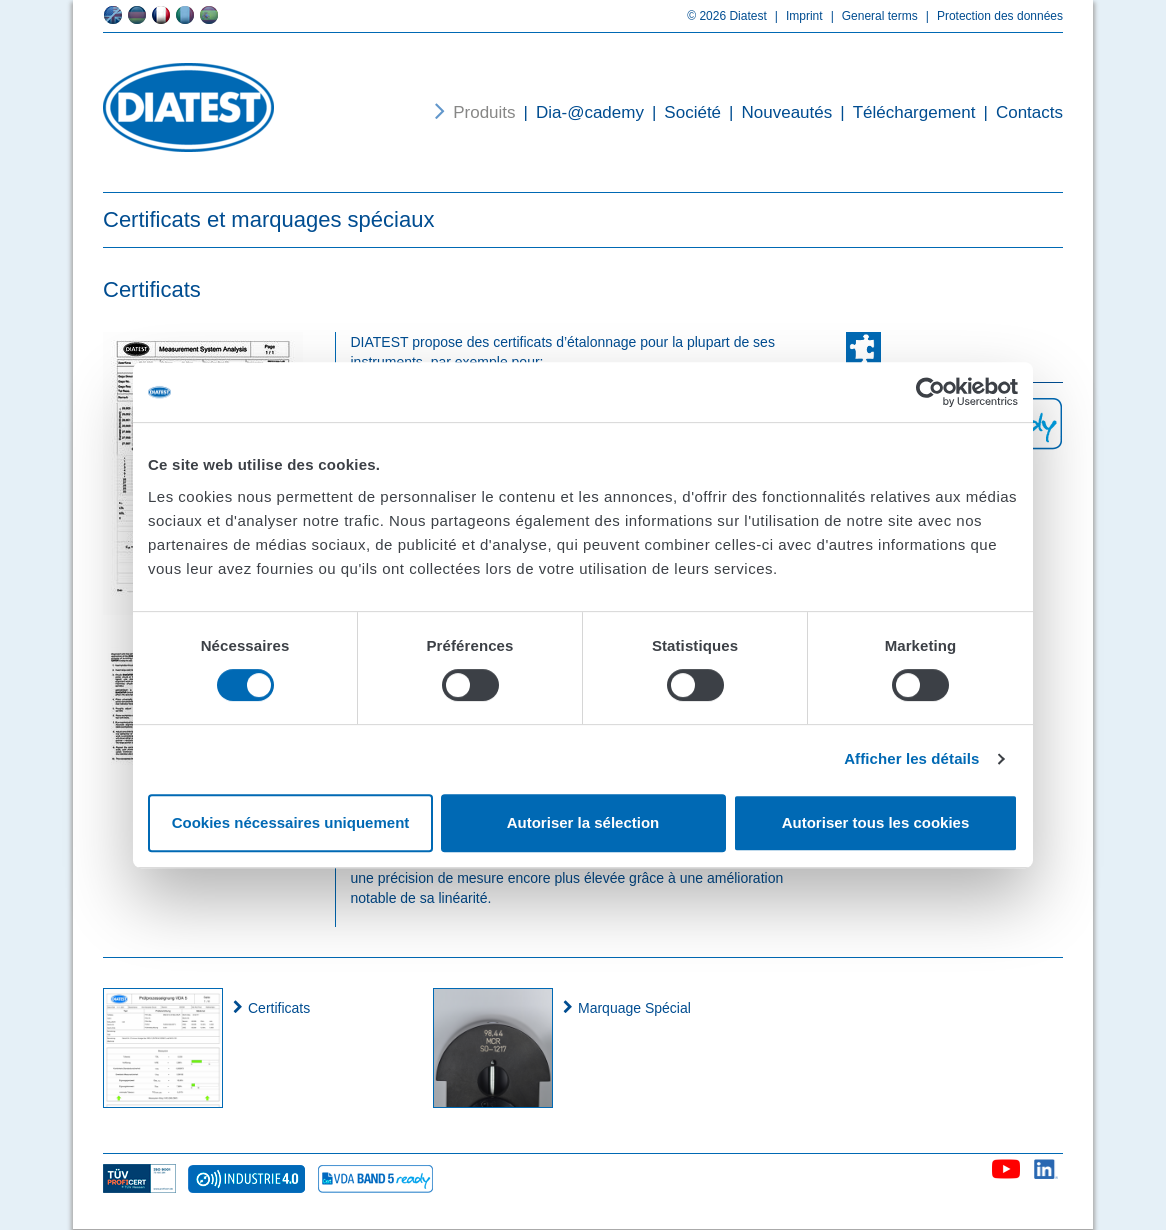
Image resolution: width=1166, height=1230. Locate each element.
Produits (484, 112)
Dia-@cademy (580, 112)
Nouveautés (776, 112)
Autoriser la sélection (583, 822)
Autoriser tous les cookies (876, 822)
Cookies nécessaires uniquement (291, 822)
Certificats (279, 1008)
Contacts (1019, 112)
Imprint (795, 16)
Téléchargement (903, 112)
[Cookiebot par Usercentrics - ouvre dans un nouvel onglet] (930, 392)
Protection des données (990, 16)
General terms (870, 16)
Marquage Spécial (634, 1008)
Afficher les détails (911, 758)
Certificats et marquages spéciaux (268, 219)
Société (682, 112)
